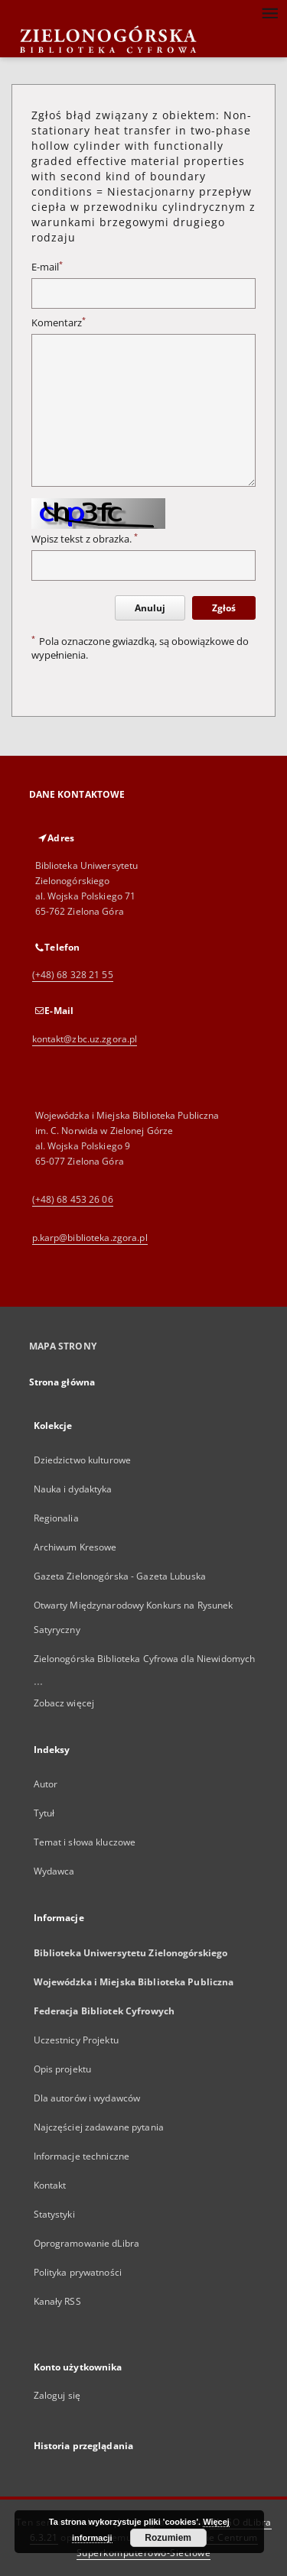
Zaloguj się (57, 2395)
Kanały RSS (57, 2301)
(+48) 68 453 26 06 (72, 1199)
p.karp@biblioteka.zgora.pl (90, 1237)
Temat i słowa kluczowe (85, 1842)
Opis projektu (63, 2068)
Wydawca (54, 1871)
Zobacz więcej (64, 1702)
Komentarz (58, 322)
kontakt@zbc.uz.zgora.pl (85, 1038)
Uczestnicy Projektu (76, 2039)
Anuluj (150, 607)
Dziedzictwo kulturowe (83, 1459)
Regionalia (56, 1518)
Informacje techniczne (82, 2156)
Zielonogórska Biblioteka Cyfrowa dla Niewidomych (145, 1658)
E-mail (47, 267)
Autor (46, 1783)
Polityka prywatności (78, 2272)
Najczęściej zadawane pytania (99, 2127)
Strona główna (62, 1381)
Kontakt (50, 2185)
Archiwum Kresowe (75, 1547)
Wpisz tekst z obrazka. (84, 539)
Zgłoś (224, 607)
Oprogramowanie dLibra (87, 2243)
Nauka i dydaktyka (73, 1488)
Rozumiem (168, 2537)
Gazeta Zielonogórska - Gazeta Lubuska (120, 1576)
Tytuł (44, 1812)
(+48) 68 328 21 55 (72, 974)
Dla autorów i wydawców (87, 2098)
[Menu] (269, 12)
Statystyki (54, 2214)
